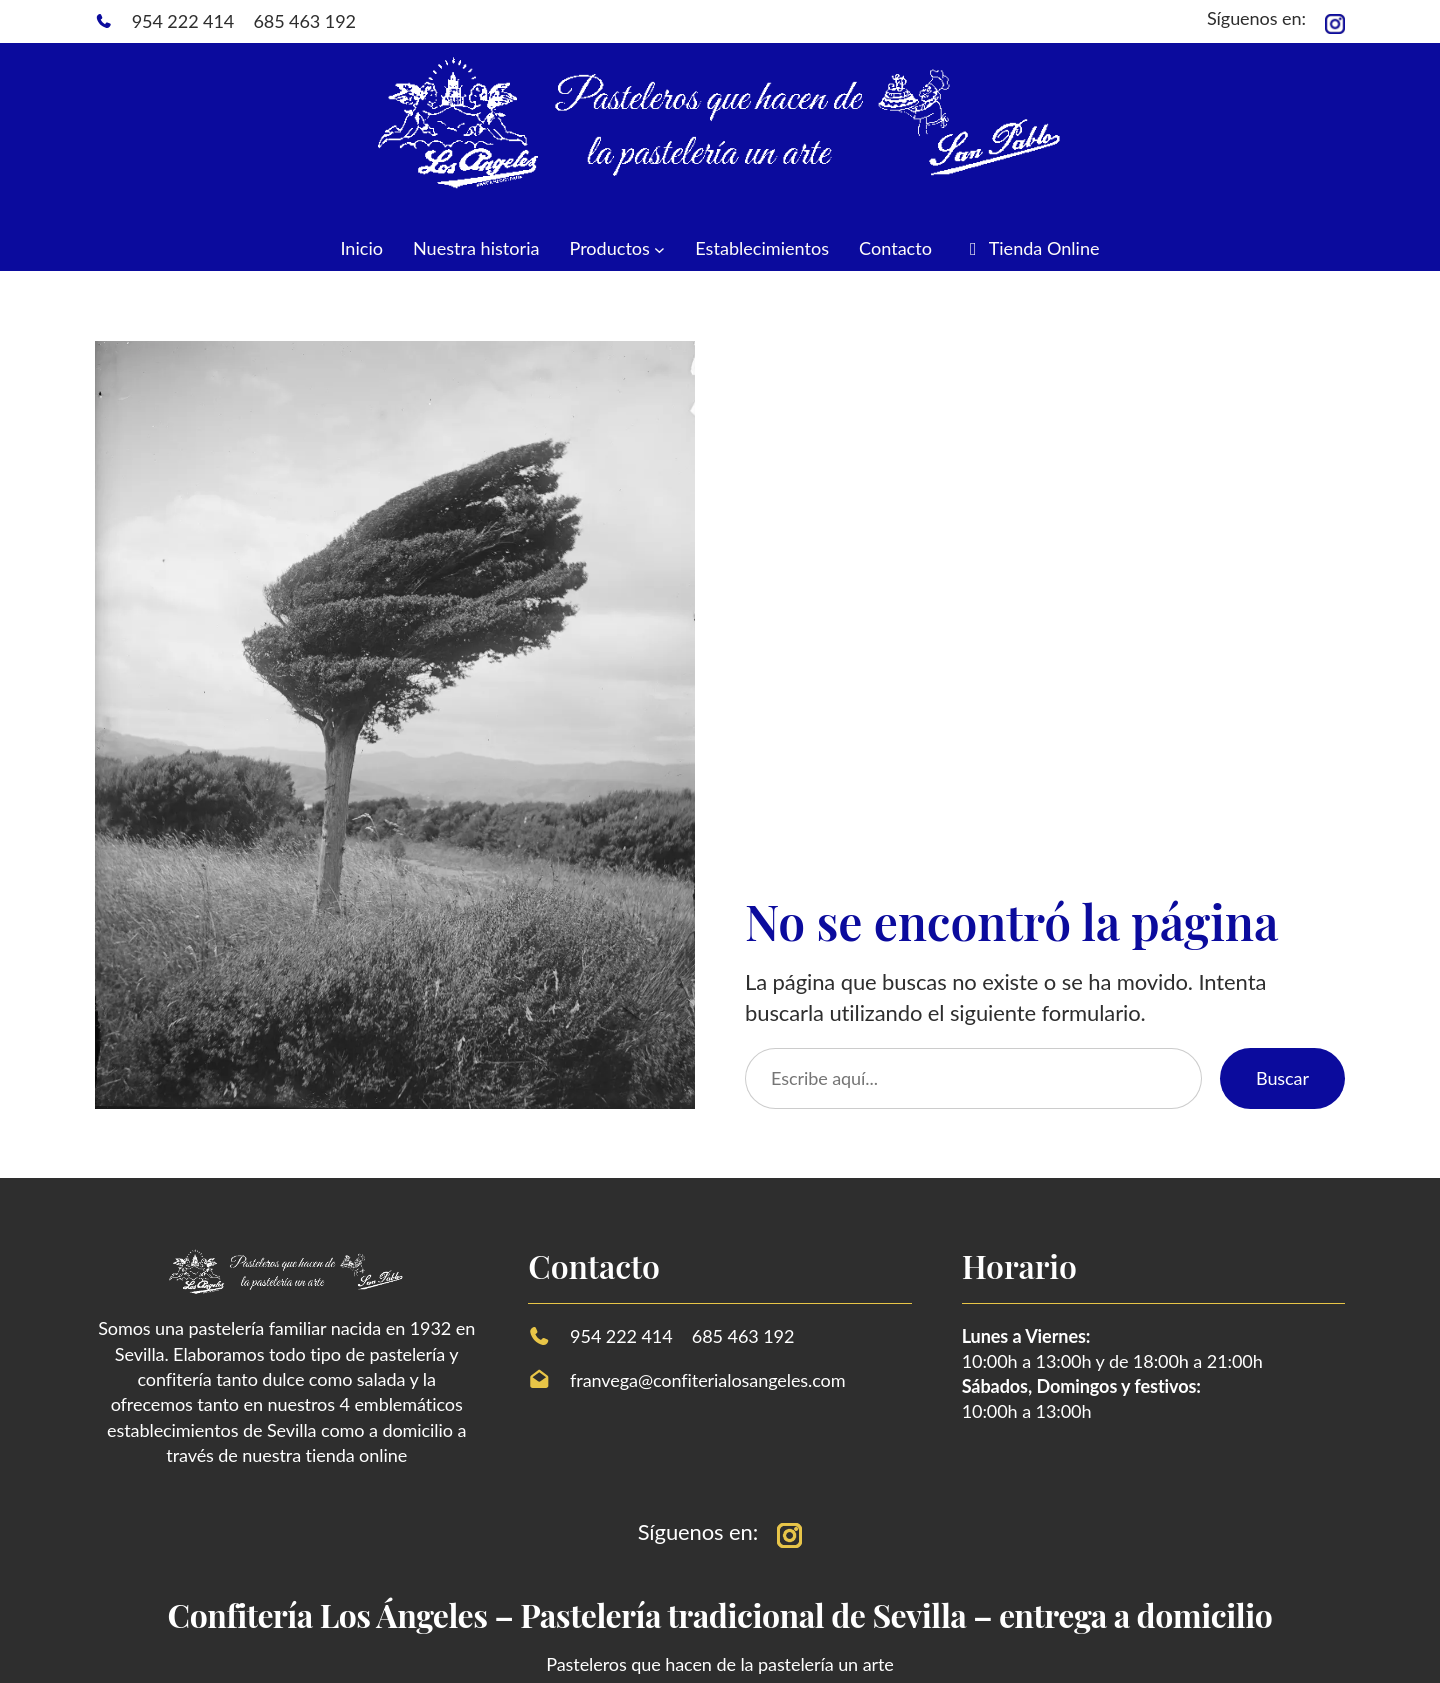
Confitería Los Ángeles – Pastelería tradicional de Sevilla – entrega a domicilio (720, 1614)
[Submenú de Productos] (659, 248)
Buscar (1282, 1078)
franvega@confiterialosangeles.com (707, 1380)
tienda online (356, 1455)
